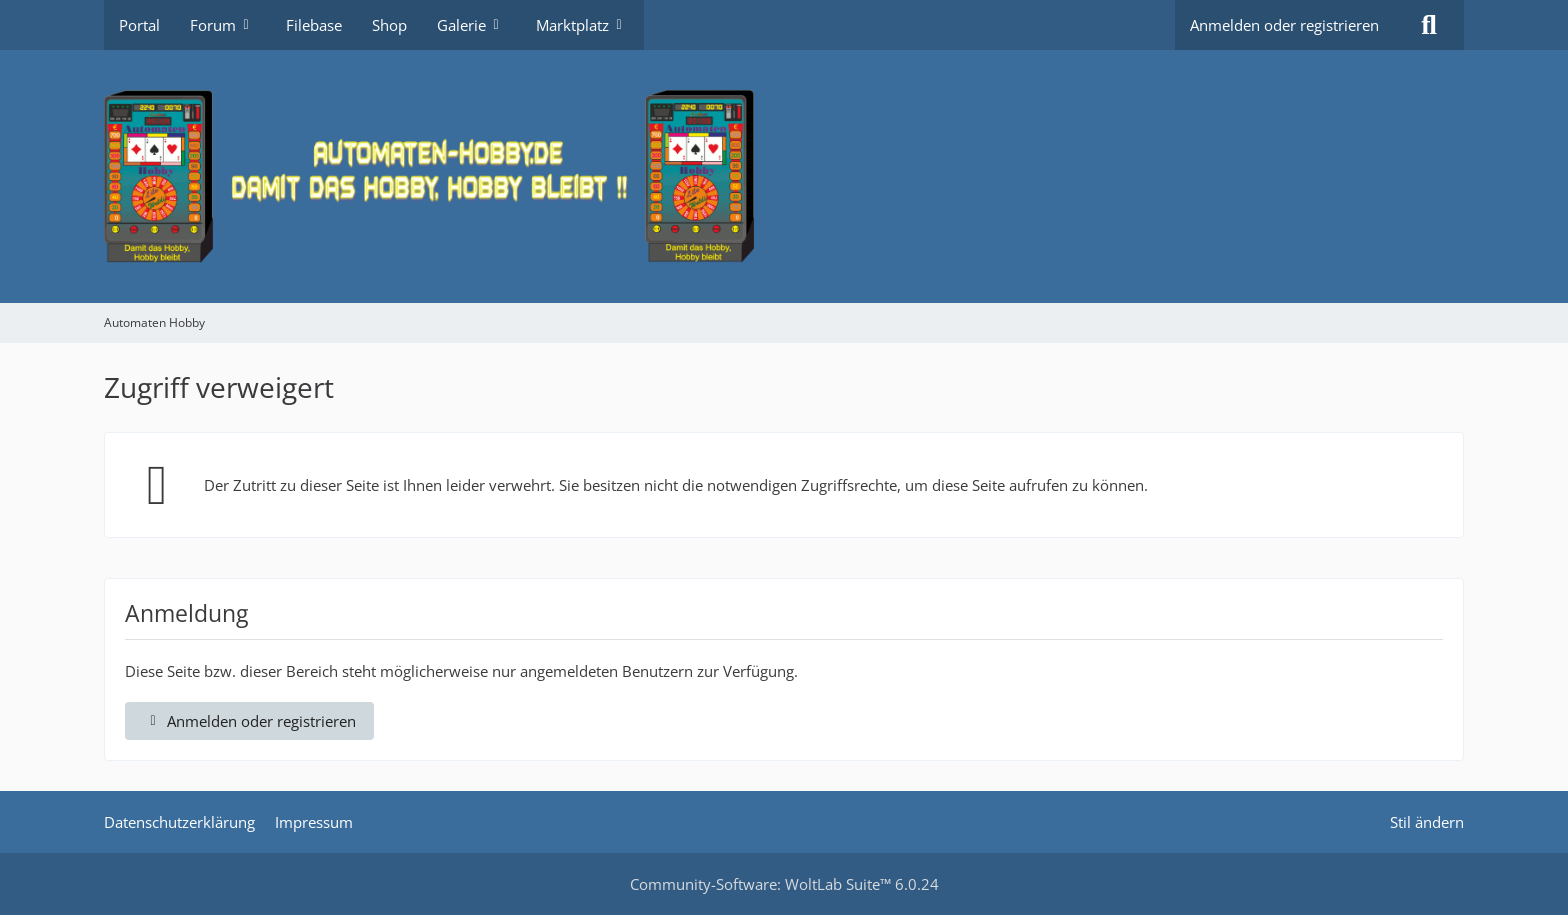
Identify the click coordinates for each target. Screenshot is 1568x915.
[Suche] (1429, 25)
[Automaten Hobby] (784, 176)
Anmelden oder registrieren (1284, 25)
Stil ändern (1427, 822)
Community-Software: (784, 884)
